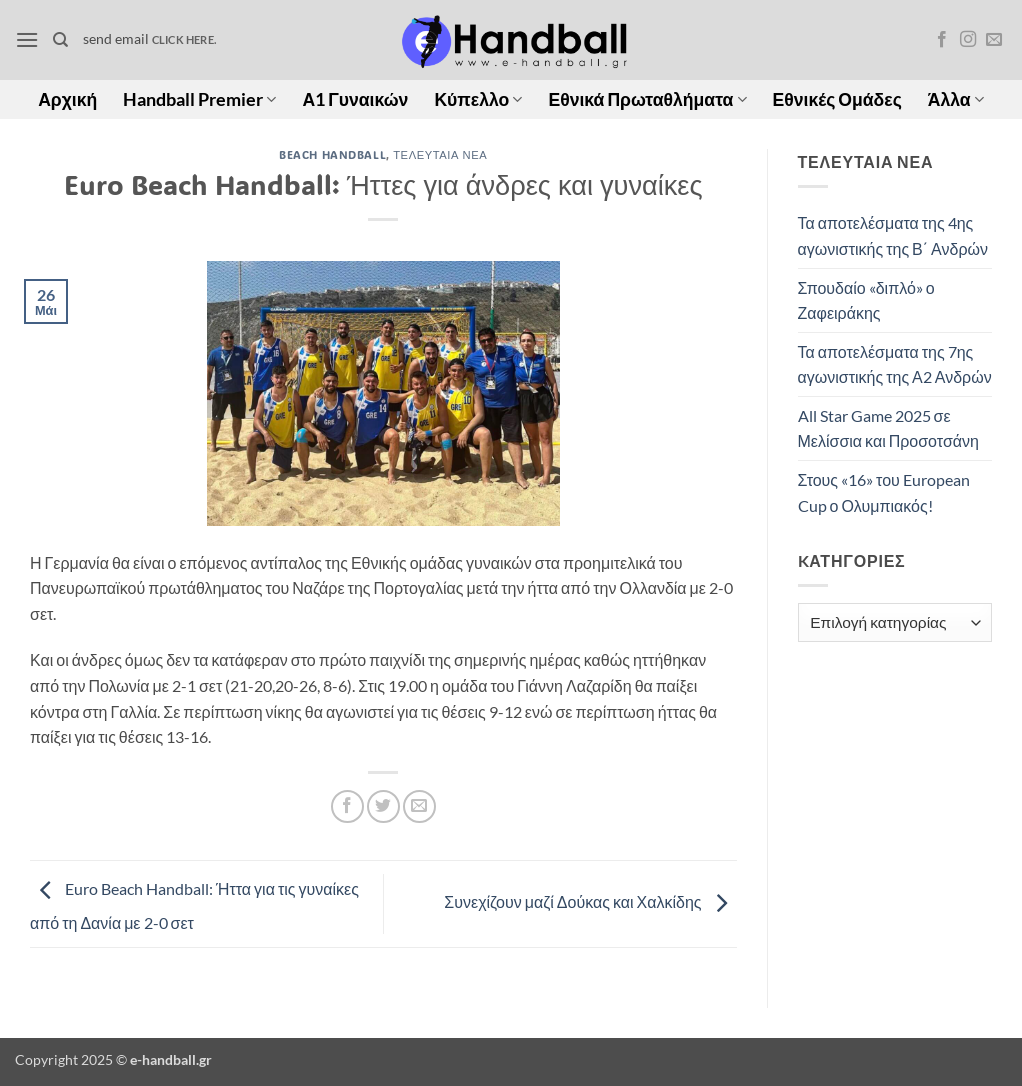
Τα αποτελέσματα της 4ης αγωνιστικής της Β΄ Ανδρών (893, 235)
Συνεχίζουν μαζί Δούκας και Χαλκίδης (590, 901)
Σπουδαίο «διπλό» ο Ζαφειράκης (866, 300)
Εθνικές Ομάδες (837, 99)
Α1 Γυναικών (355, 99)
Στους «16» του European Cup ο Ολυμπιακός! (884, 492)
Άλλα (956, 99)
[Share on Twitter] (383, 806)
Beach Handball (332, 154)
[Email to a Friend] (419, 806)
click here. (184, 39)
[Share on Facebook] (347, 806)
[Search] (60, 40)
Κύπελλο (478, 99)
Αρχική (67, 99)
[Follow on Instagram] (968, 40)
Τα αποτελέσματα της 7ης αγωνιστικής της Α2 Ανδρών (895, 364)
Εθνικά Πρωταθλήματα (647, 99)
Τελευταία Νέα (440, 154)
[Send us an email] (994, 40)
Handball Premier (199, 99)
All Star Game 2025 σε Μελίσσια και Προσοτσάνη (888, 428)
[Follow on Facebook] (942, 40)
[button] (27, 39)
